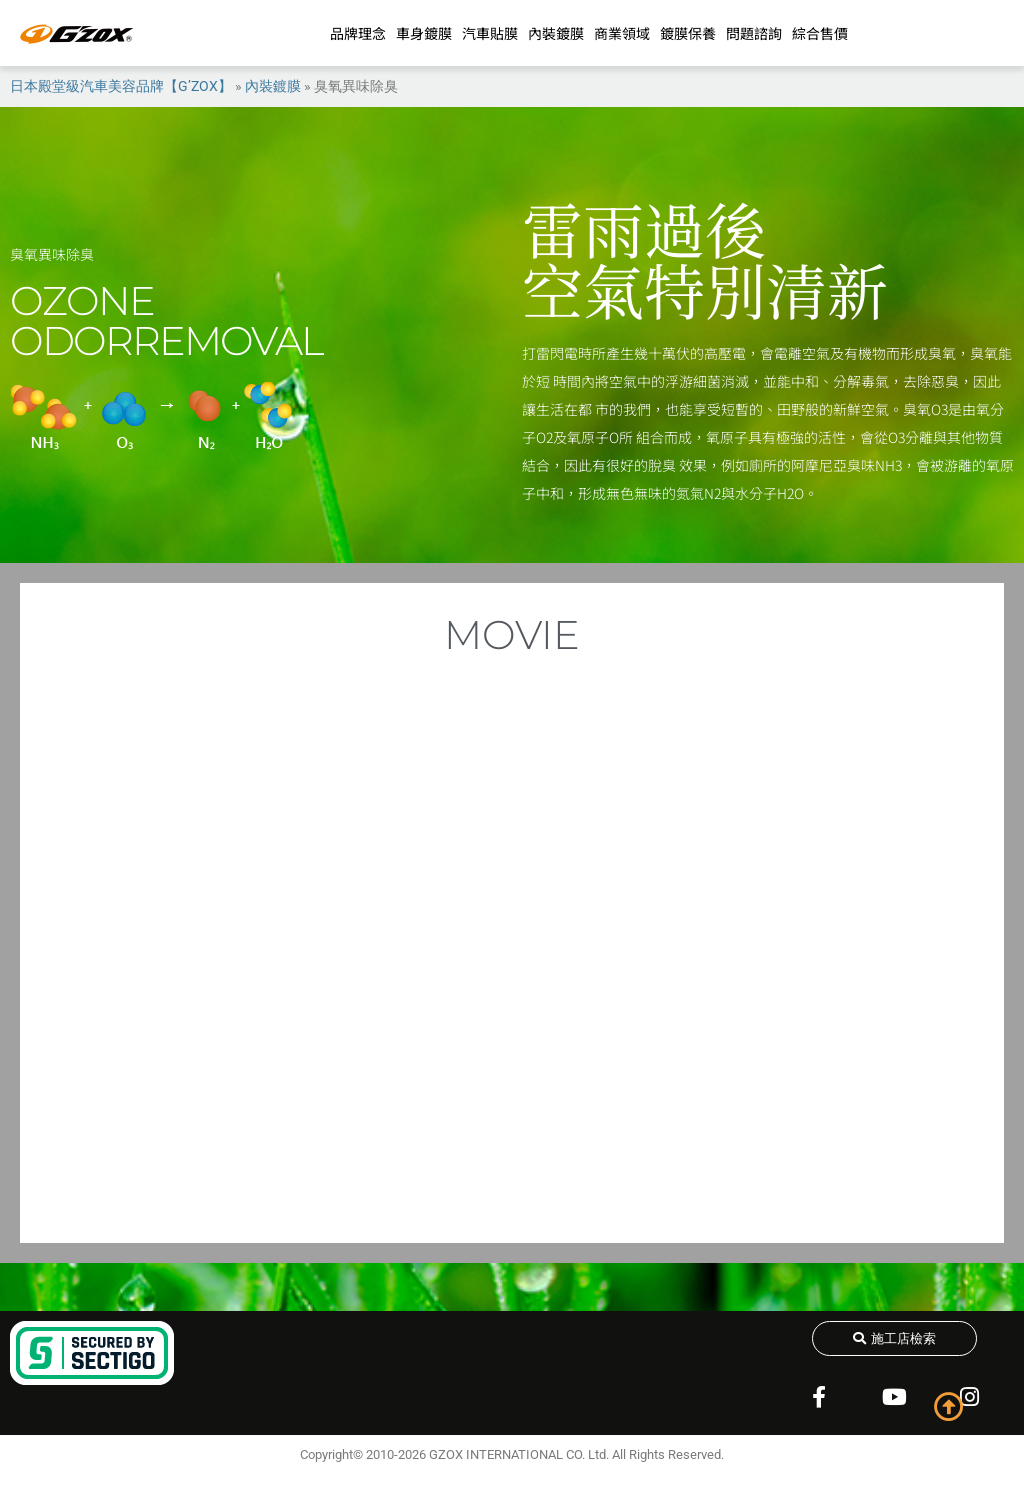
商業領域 (622, 33)
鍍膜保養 (688, 33)
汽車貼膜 (490, 33)
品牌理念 (358, 33)
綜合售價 (820, 33)
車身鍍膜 (424, 33)
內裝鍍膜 (556, 33)
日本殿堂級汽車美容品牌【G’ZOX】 (121, 86)
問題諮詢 (754, 33)
